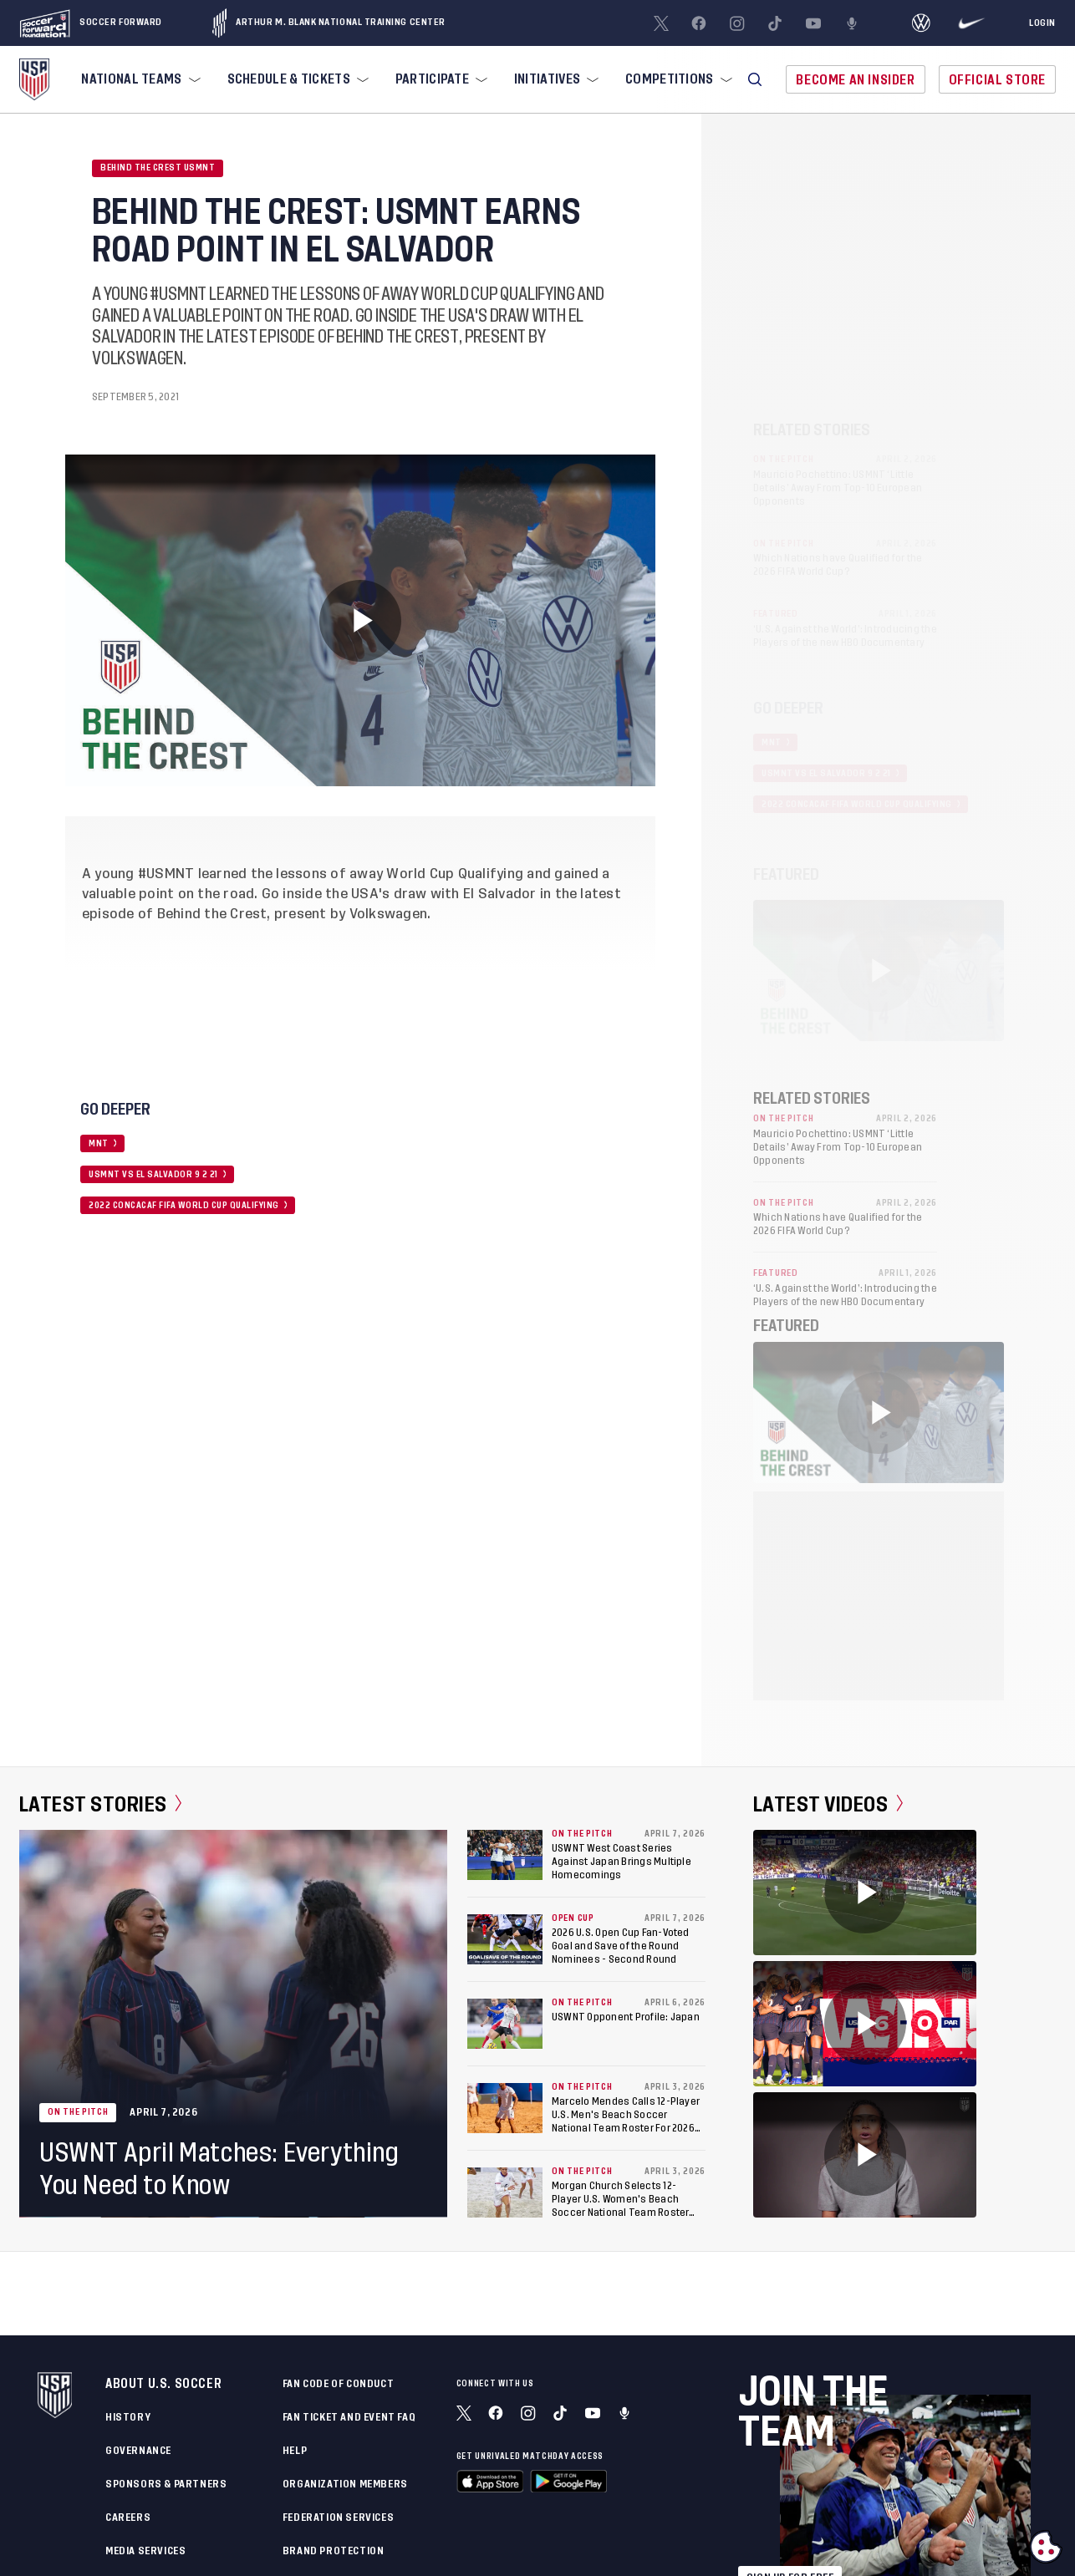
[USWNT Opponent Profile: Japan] (505, 2024)
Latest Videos (828, 1804)
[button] (755, 79)
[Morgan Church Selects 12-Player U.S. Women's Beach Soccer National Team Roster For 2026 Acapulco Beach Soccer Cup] (505, 2192)
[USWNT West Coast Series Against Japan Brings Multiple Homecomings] (505, 1855)
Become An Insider (855, 80)
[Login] (1042, 23)
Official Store (997, 80)
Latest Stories (100, 1804)
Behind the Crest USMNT (157, 168)
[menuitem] (138, 79)
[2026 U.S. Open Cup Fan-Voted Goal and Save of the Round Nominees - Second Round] (505, 1939)
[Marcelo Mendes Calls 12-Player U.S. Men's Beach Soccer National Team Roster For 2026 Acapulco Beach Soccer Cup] (505, 2108)
